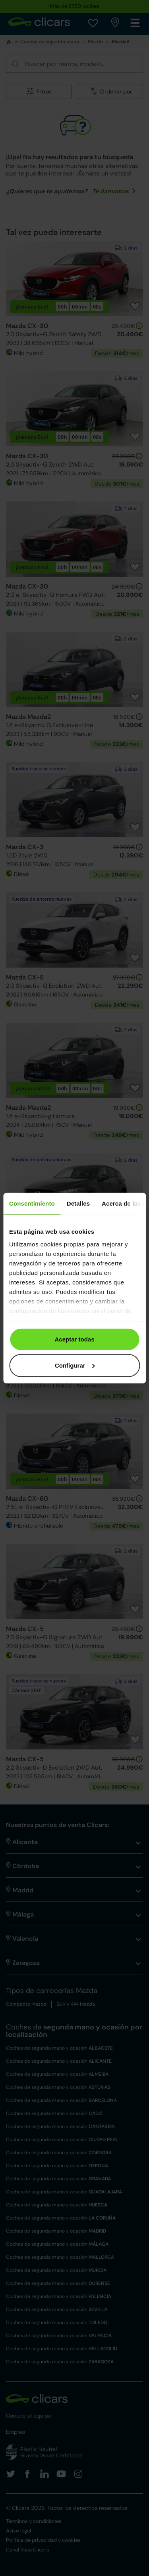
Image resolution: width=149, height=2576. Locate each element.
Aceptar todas (74, 1339)
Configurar (75, 1365)
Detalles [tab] (78, 1203)
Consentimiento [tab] (32, 1203)
